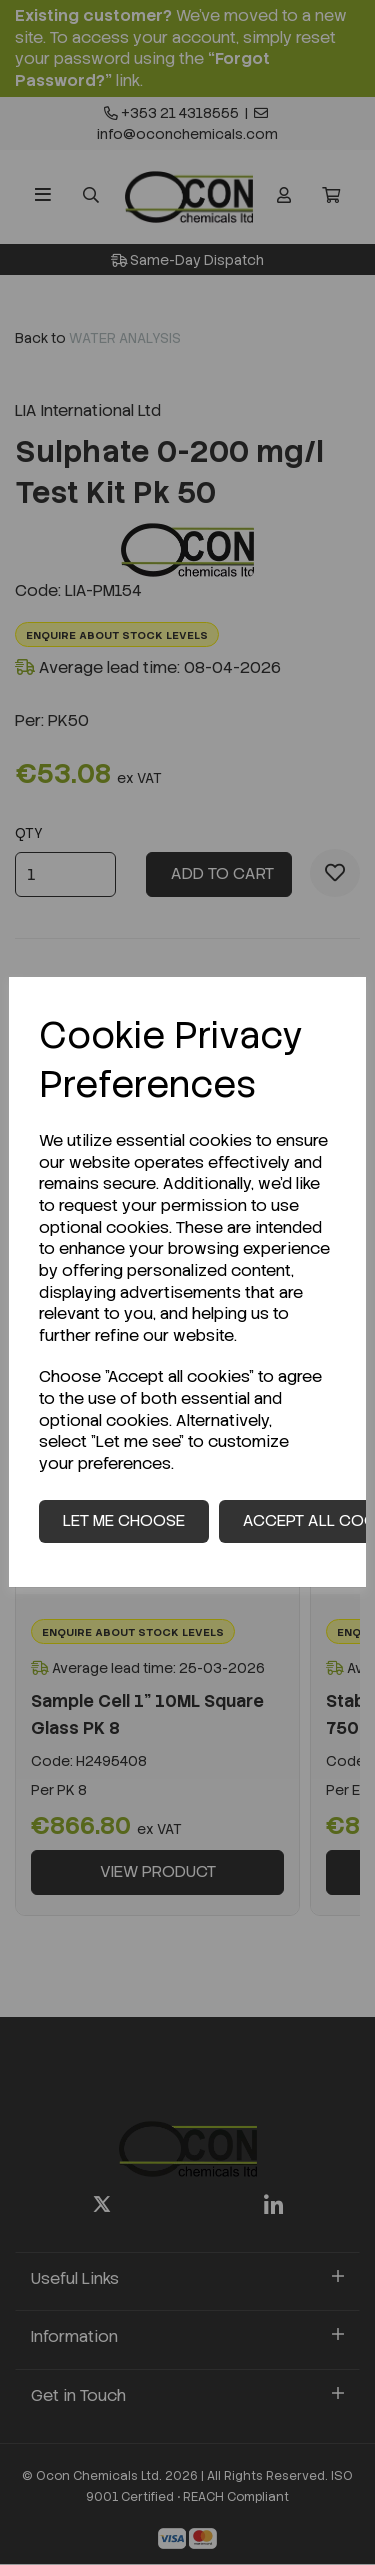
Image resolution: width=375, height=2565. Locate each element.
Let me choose (124, 1520)
